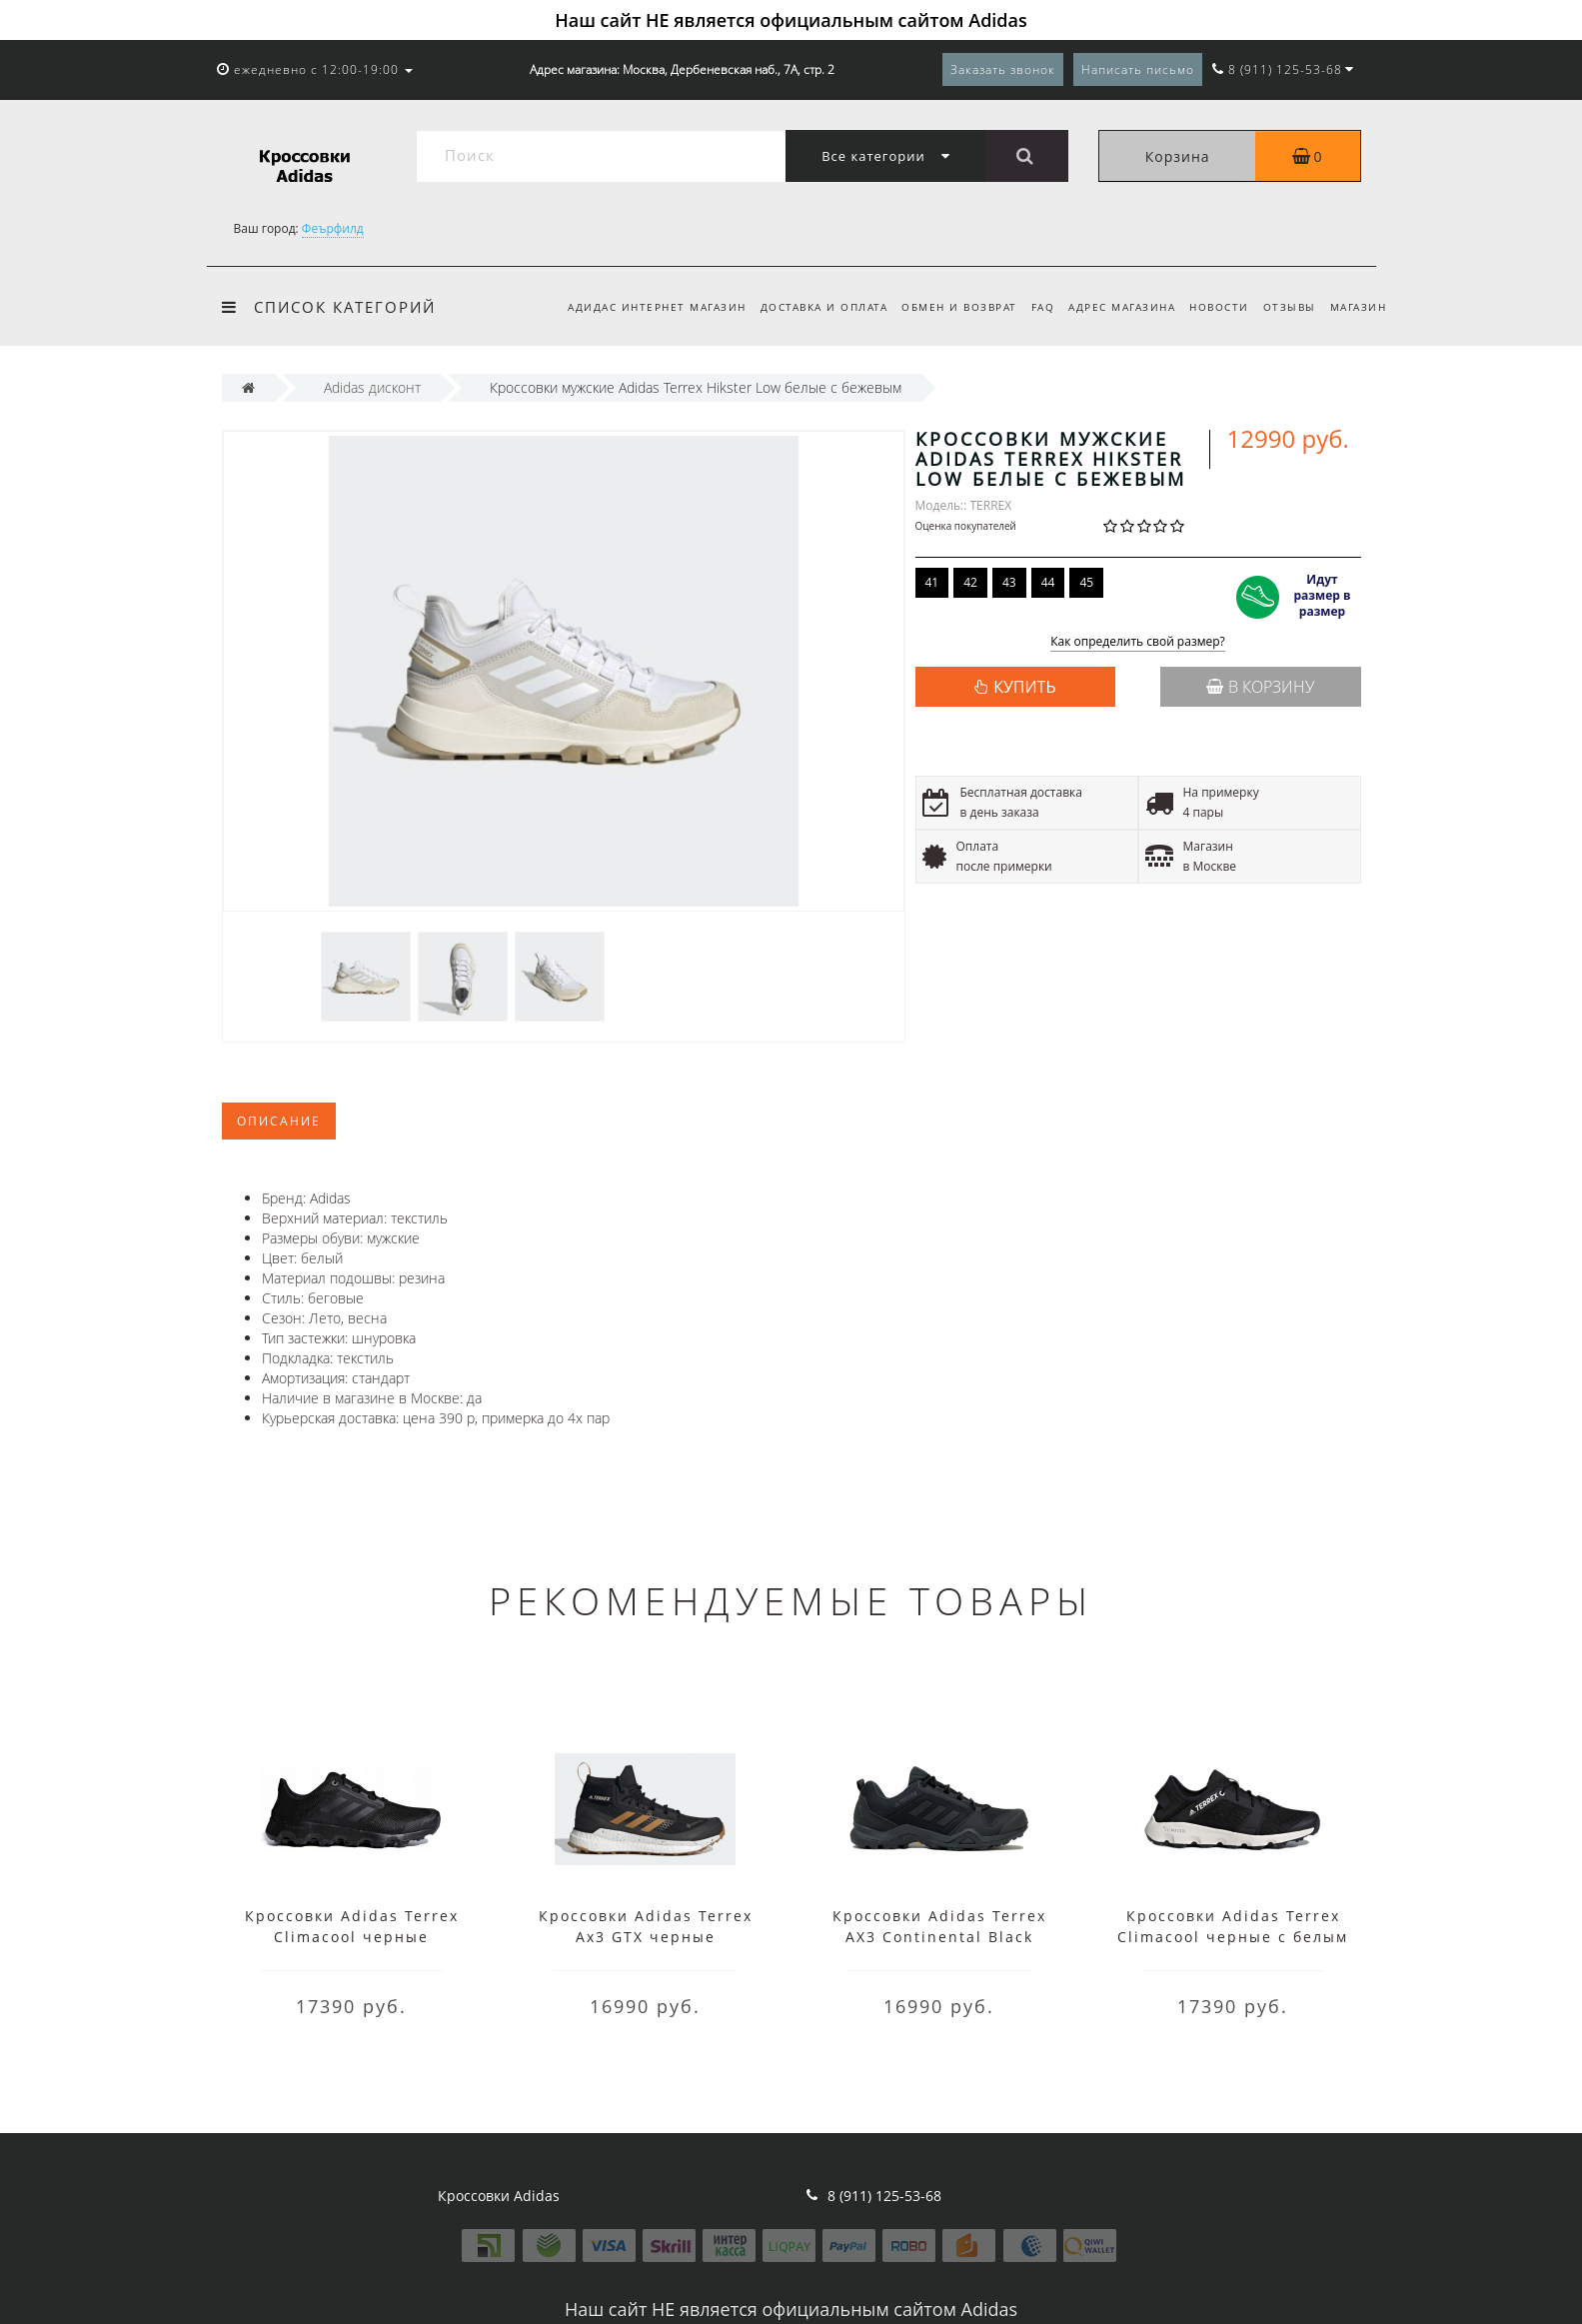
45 (1086, 582)
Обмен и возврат (943, 307)
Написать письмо (1137, 69)
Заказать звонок (1002, 69)
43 (1009, 582)
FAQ (1030, 307)
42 (970, 582)
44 (1048, 582)
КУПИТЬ (1024, 687)
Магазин (1358, 307)
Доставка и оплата (805, 307)
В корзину (1260, 687)
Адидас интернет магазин (635, 307)
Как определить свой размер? (1137, 642)
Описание (279, 1121)
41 (932, 582)
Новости (1213, 307)
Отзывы (1285, 307)
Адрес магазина (1112, 307)
